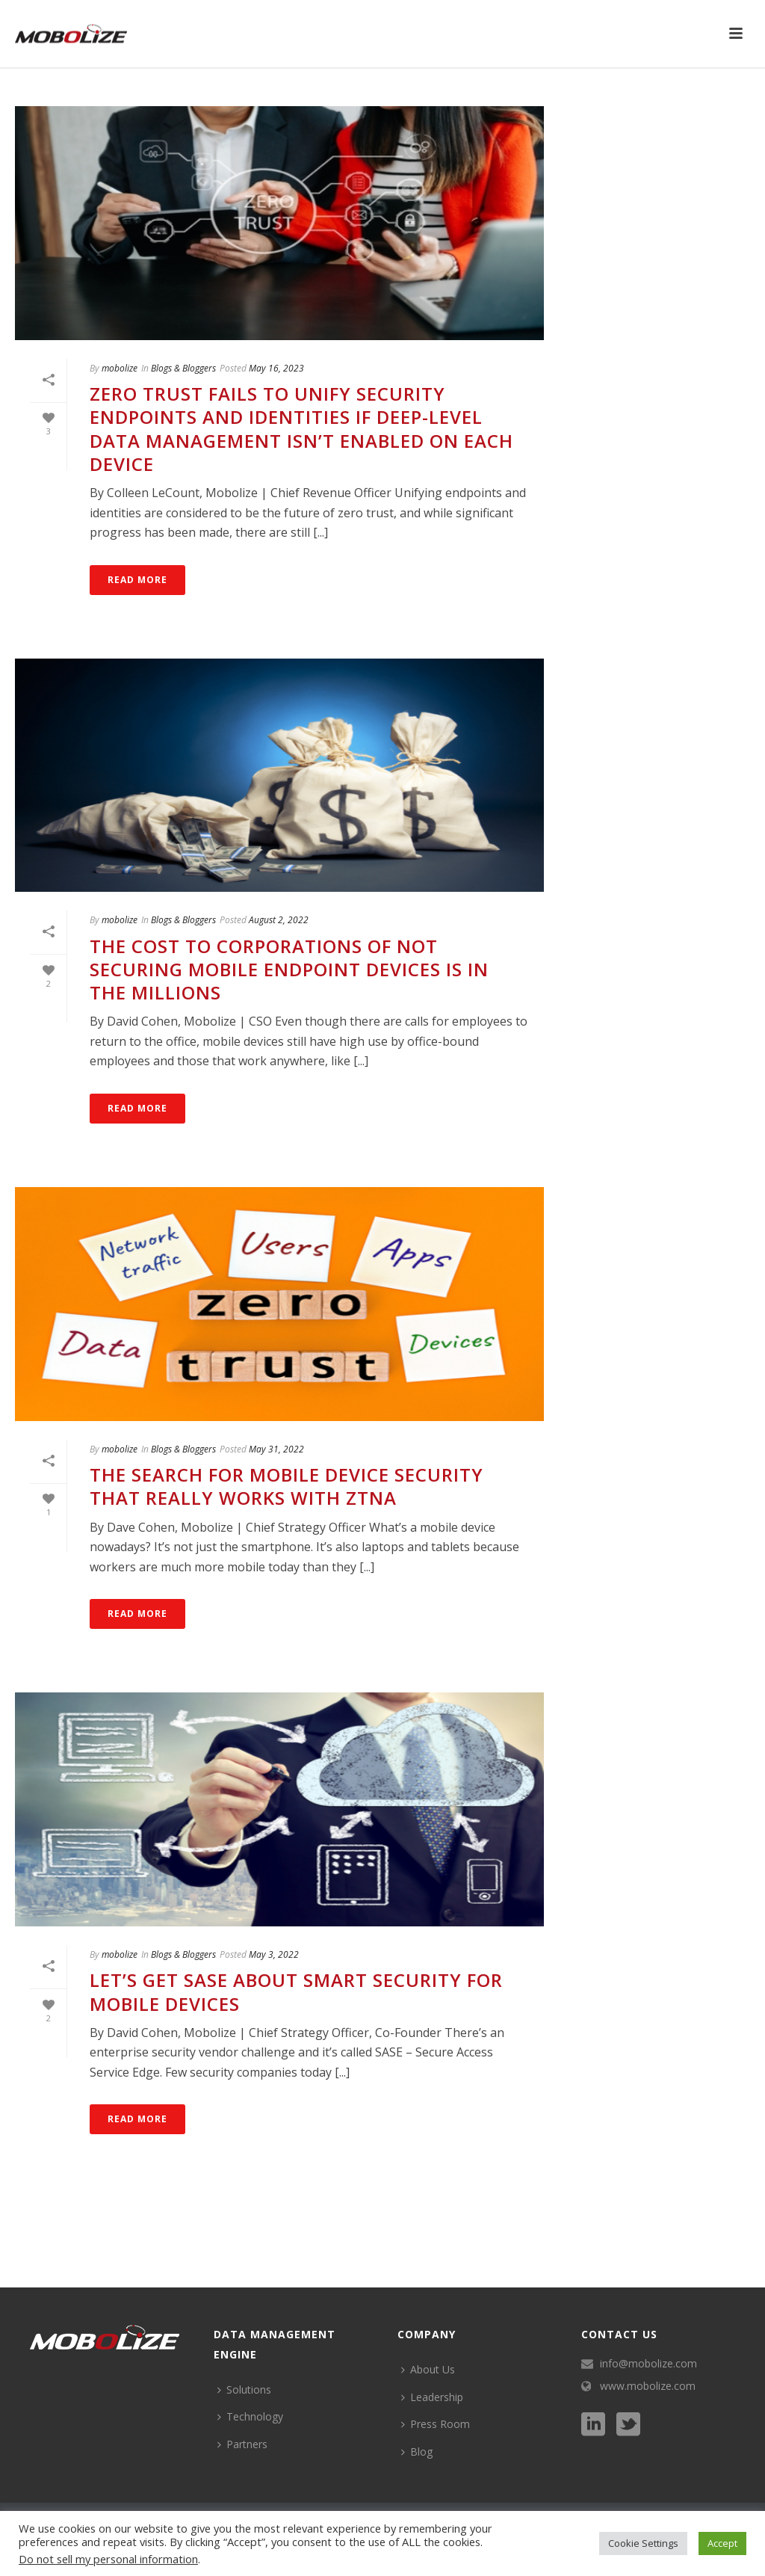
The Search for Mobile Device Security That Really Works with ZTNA (286, 1486)
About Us (428, 2369)
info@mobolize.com (648, 2363)
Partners (242, 2444)
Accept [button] (722, 2543)
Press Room (435, 2424)
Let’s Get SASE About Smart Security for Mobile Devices (296, 1991)
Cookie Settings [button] (643, 2543)
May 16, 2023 (276, 368)
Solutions (244, 2389)
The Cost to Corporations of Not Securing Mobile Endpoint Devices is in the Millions (289, 969)
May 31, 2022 (276, 1449)
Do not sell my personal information (108, 2558)
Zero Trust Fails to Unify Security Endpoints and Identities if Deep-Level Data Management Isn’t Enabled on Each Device (301, 428)
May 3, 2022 (274, 1954)
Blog (417, 2451)
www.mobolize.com (648, 2386)
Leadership (432, 2397)
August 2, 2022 (279, 919)
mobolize (119, 368)
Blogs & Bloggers (183, 368)
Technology (250, 2416)
